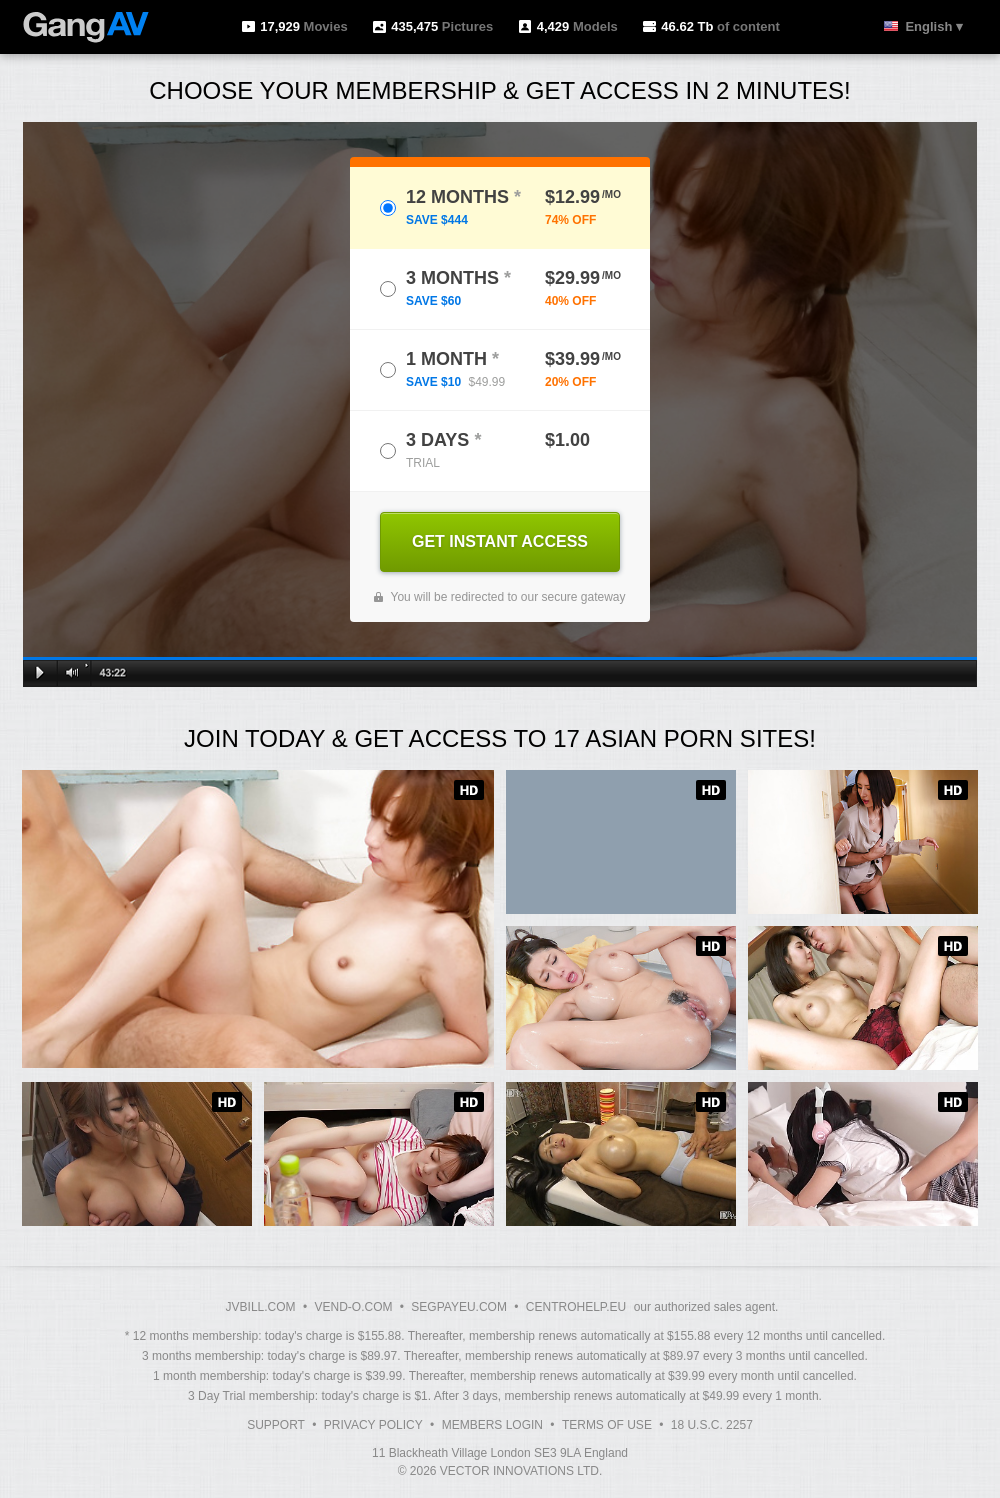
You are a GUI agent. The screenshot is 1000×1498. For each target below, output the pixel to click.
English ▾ (934, 26)
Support (276, 1425)
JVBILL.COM (261, 1307)
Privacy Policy (373, 1425)
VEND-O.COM (353, 1307)
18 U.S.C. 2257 (712, 1425)
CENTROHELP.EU (576, 1307)
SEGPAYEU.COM (459, 1307)
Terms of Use (607, 1425)
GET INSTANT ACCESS (500, 541)
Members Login (492, 1425)
